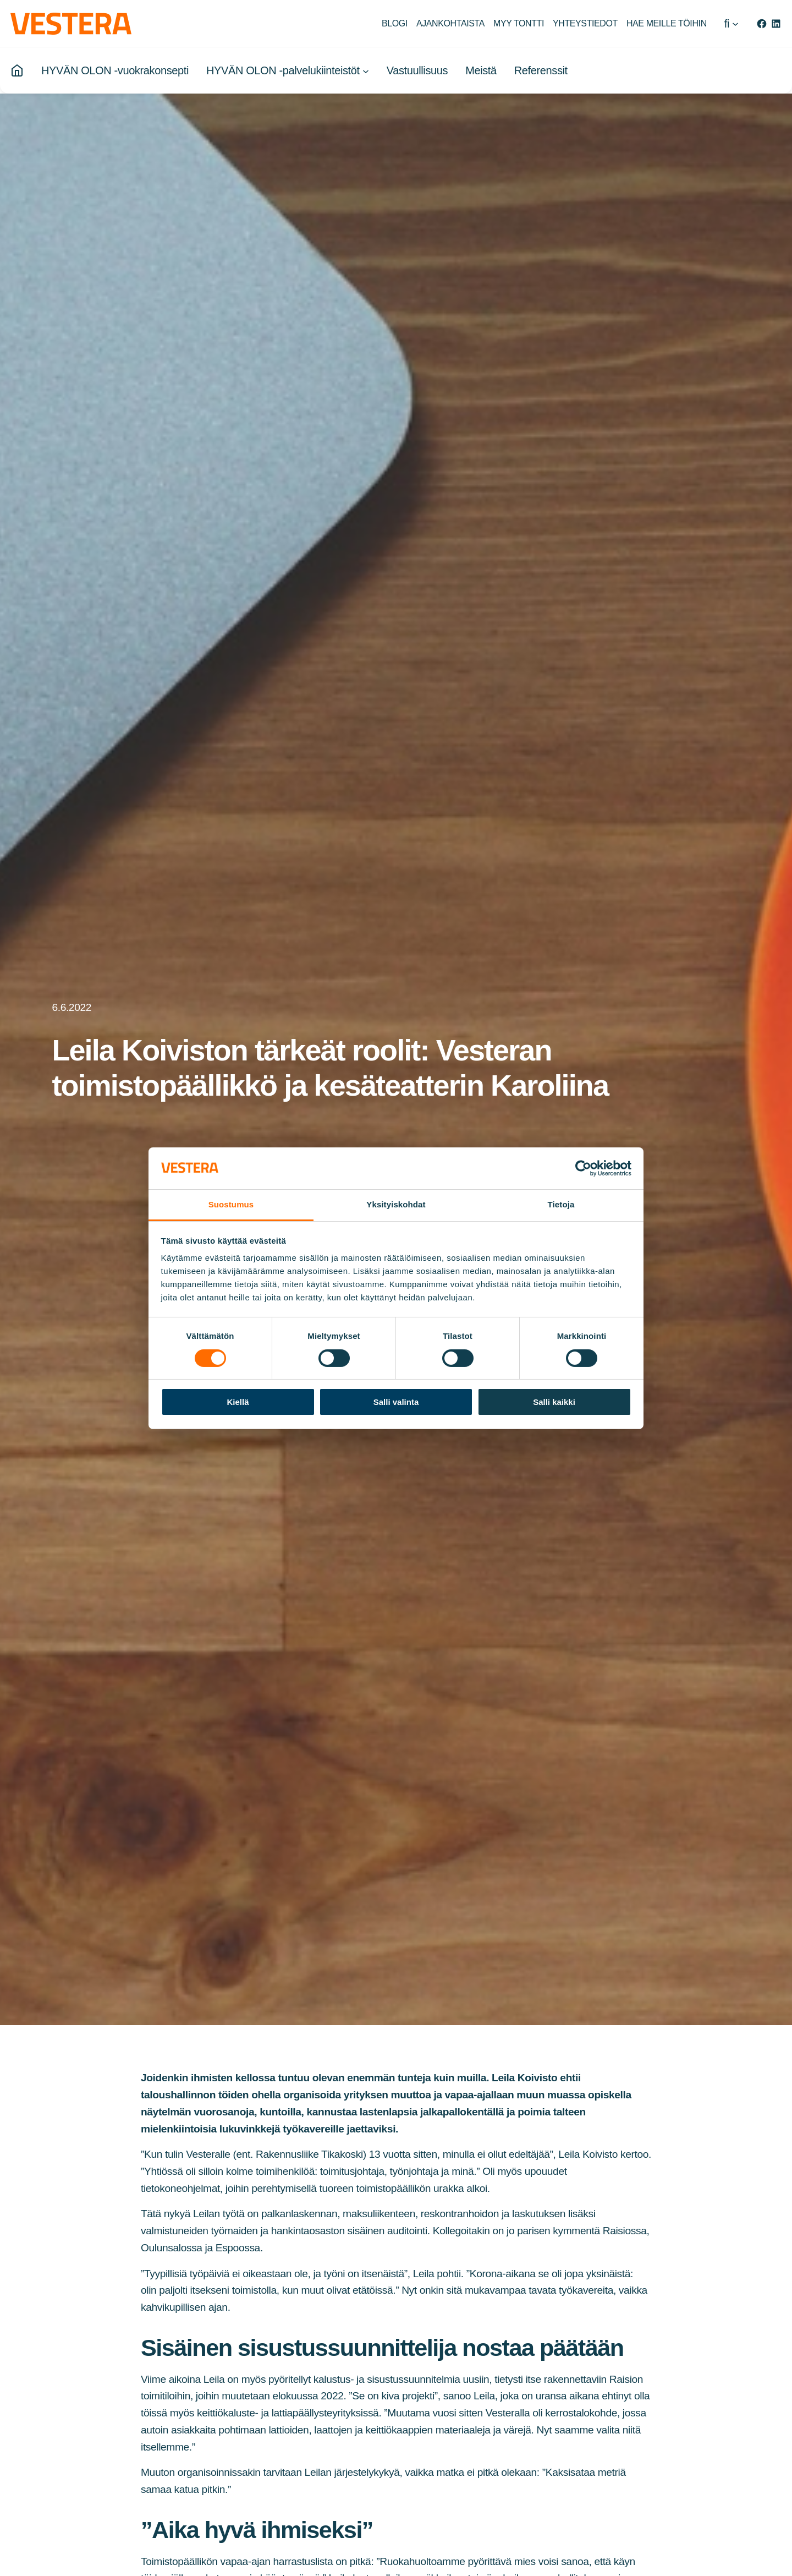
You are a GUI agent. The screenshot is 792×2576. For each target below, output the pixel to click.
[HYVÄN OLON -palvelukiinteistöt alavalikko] (365, 71)
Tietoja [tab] (561, 1204)
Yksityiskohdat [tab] (395, 1204)
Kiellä (238, 1402)
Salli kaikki (554, 1402)
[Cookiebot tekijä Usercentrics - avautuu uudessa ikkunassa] (583, 1168)
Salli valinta (396, 1402)
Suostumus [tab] (231, 1204)
